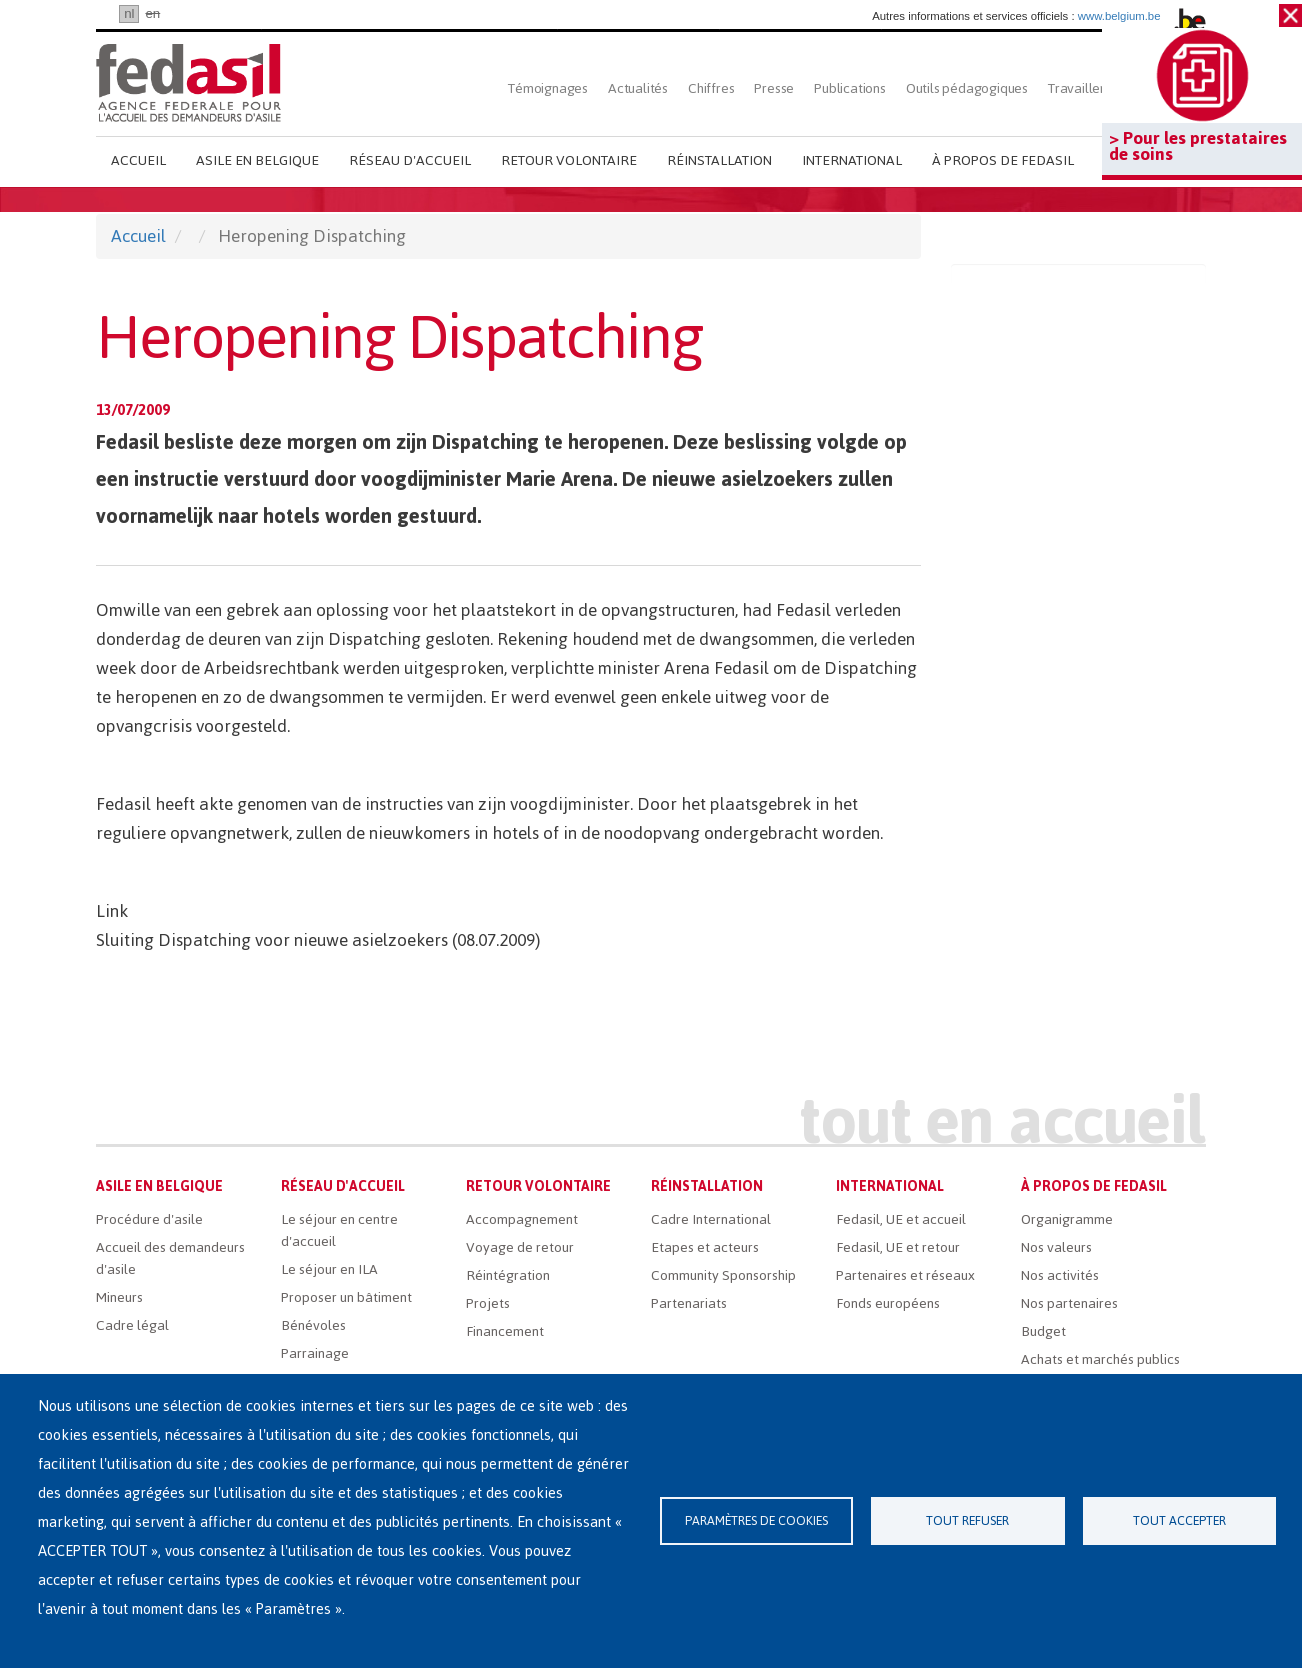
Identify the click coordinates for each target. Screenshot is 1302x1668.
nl (129, 13)
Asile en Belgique (257, 160)
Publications (850, 88)
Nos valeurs (1056, 1247)
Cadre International (711, 1219)
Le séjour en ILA (329, 1269)
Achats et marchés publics (1100, 1359)
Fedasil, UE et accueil (901, 1219)
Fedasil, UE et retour (898, 1247)
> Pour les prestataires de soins (1198, 146)
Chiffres (711, 88)
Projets (488, 1303)
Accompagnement (522, 1219)
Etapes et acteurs (705, 1247)
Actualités (638, 88)
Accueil (138, 160)
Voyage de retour (520, 1247)
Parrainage (315, 1353)
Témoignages (548, 88)
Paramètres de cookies (756, 1520)
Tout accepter (1179, 1520)
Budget (1043, 1331)
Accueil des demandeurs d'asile (170, 1258)
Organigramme (1067, 1219)
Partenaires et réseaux (905, 1275)
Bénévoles (313, 1325)
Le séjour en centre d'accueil (339, 1230)
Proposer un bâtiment (346, 1297)
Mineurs (119, 1297)
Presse (774, 88)
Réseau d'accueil (410, 160)
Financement (505, 1331)
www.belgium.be (1119, 16)
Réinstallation (719, 160)
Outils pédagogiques (967, 88)
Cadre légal (132, 1325)
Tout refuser (967, 1520)
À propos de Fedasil (1003, 160)
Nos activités (1060, 1275)
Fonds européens (888, 1303)
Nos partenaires (1069, 1303)
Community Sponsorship (723, 1275)
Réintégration (508, 1275)
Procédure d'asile (149, 1219)
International (852, 160)
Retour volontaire (569, 160)
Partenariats (689, 1303)
